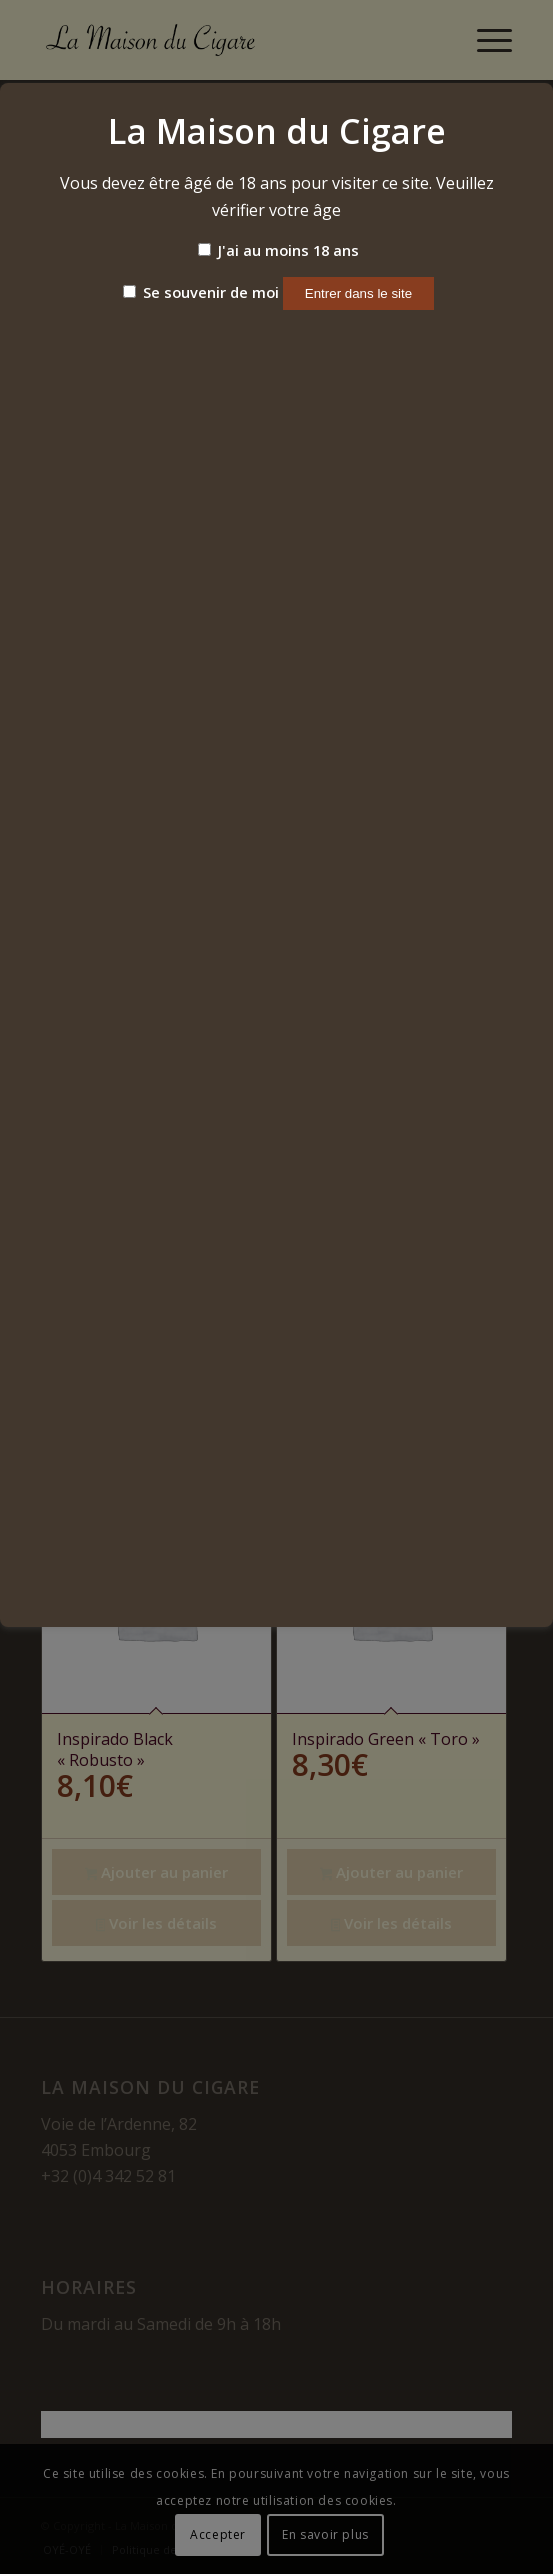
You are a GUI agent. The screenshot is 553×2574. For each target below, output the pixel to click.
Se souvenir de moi (201, 292)
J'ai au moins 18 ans (278, 250)
